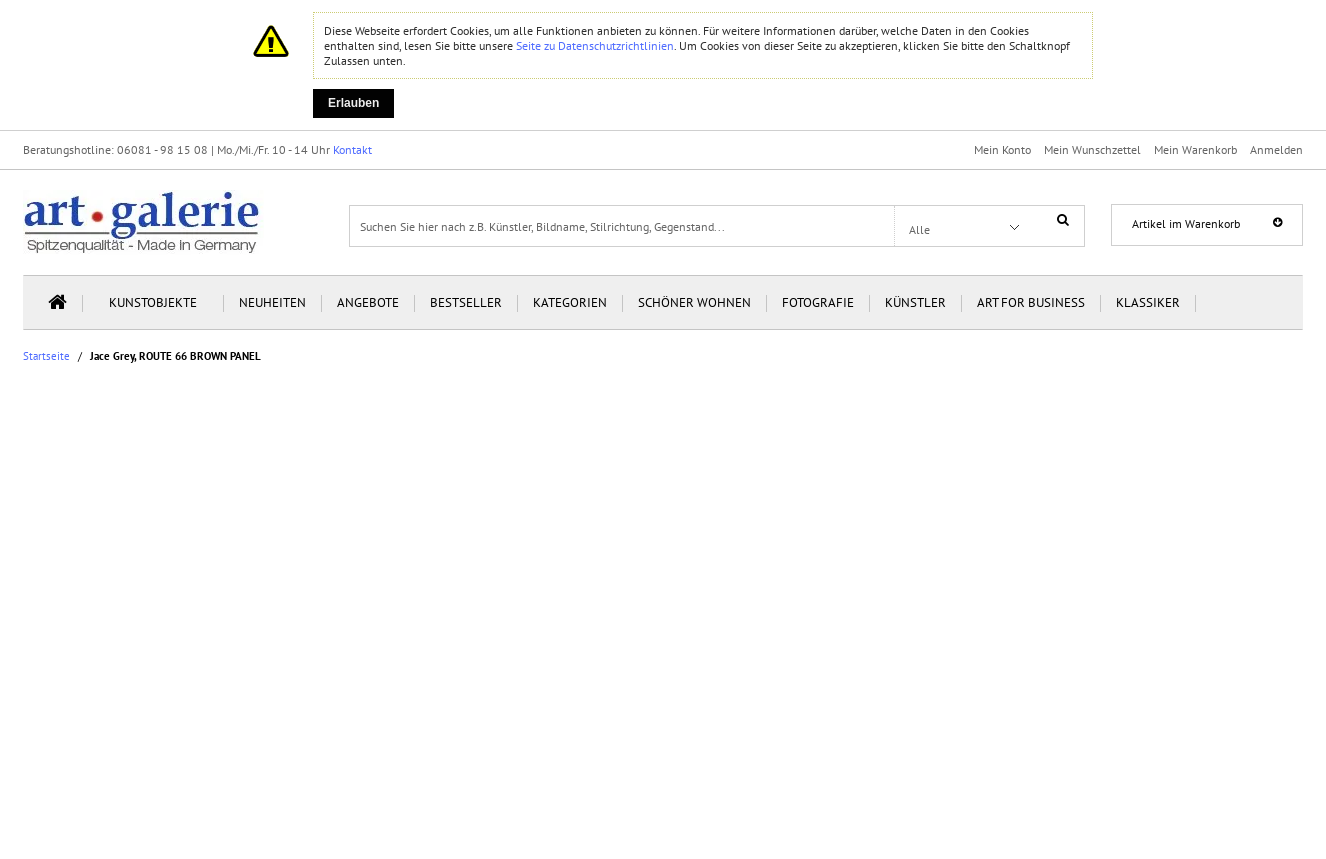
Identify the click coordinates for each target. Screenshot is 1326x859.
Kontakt (352, 149)
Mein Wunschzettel (1092, 149)
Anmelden (1276, 149)
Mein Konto (1002, 149)
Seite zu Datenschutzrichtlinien (595, 45)
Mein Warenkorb (1195, 149)
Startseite (46, 356)
